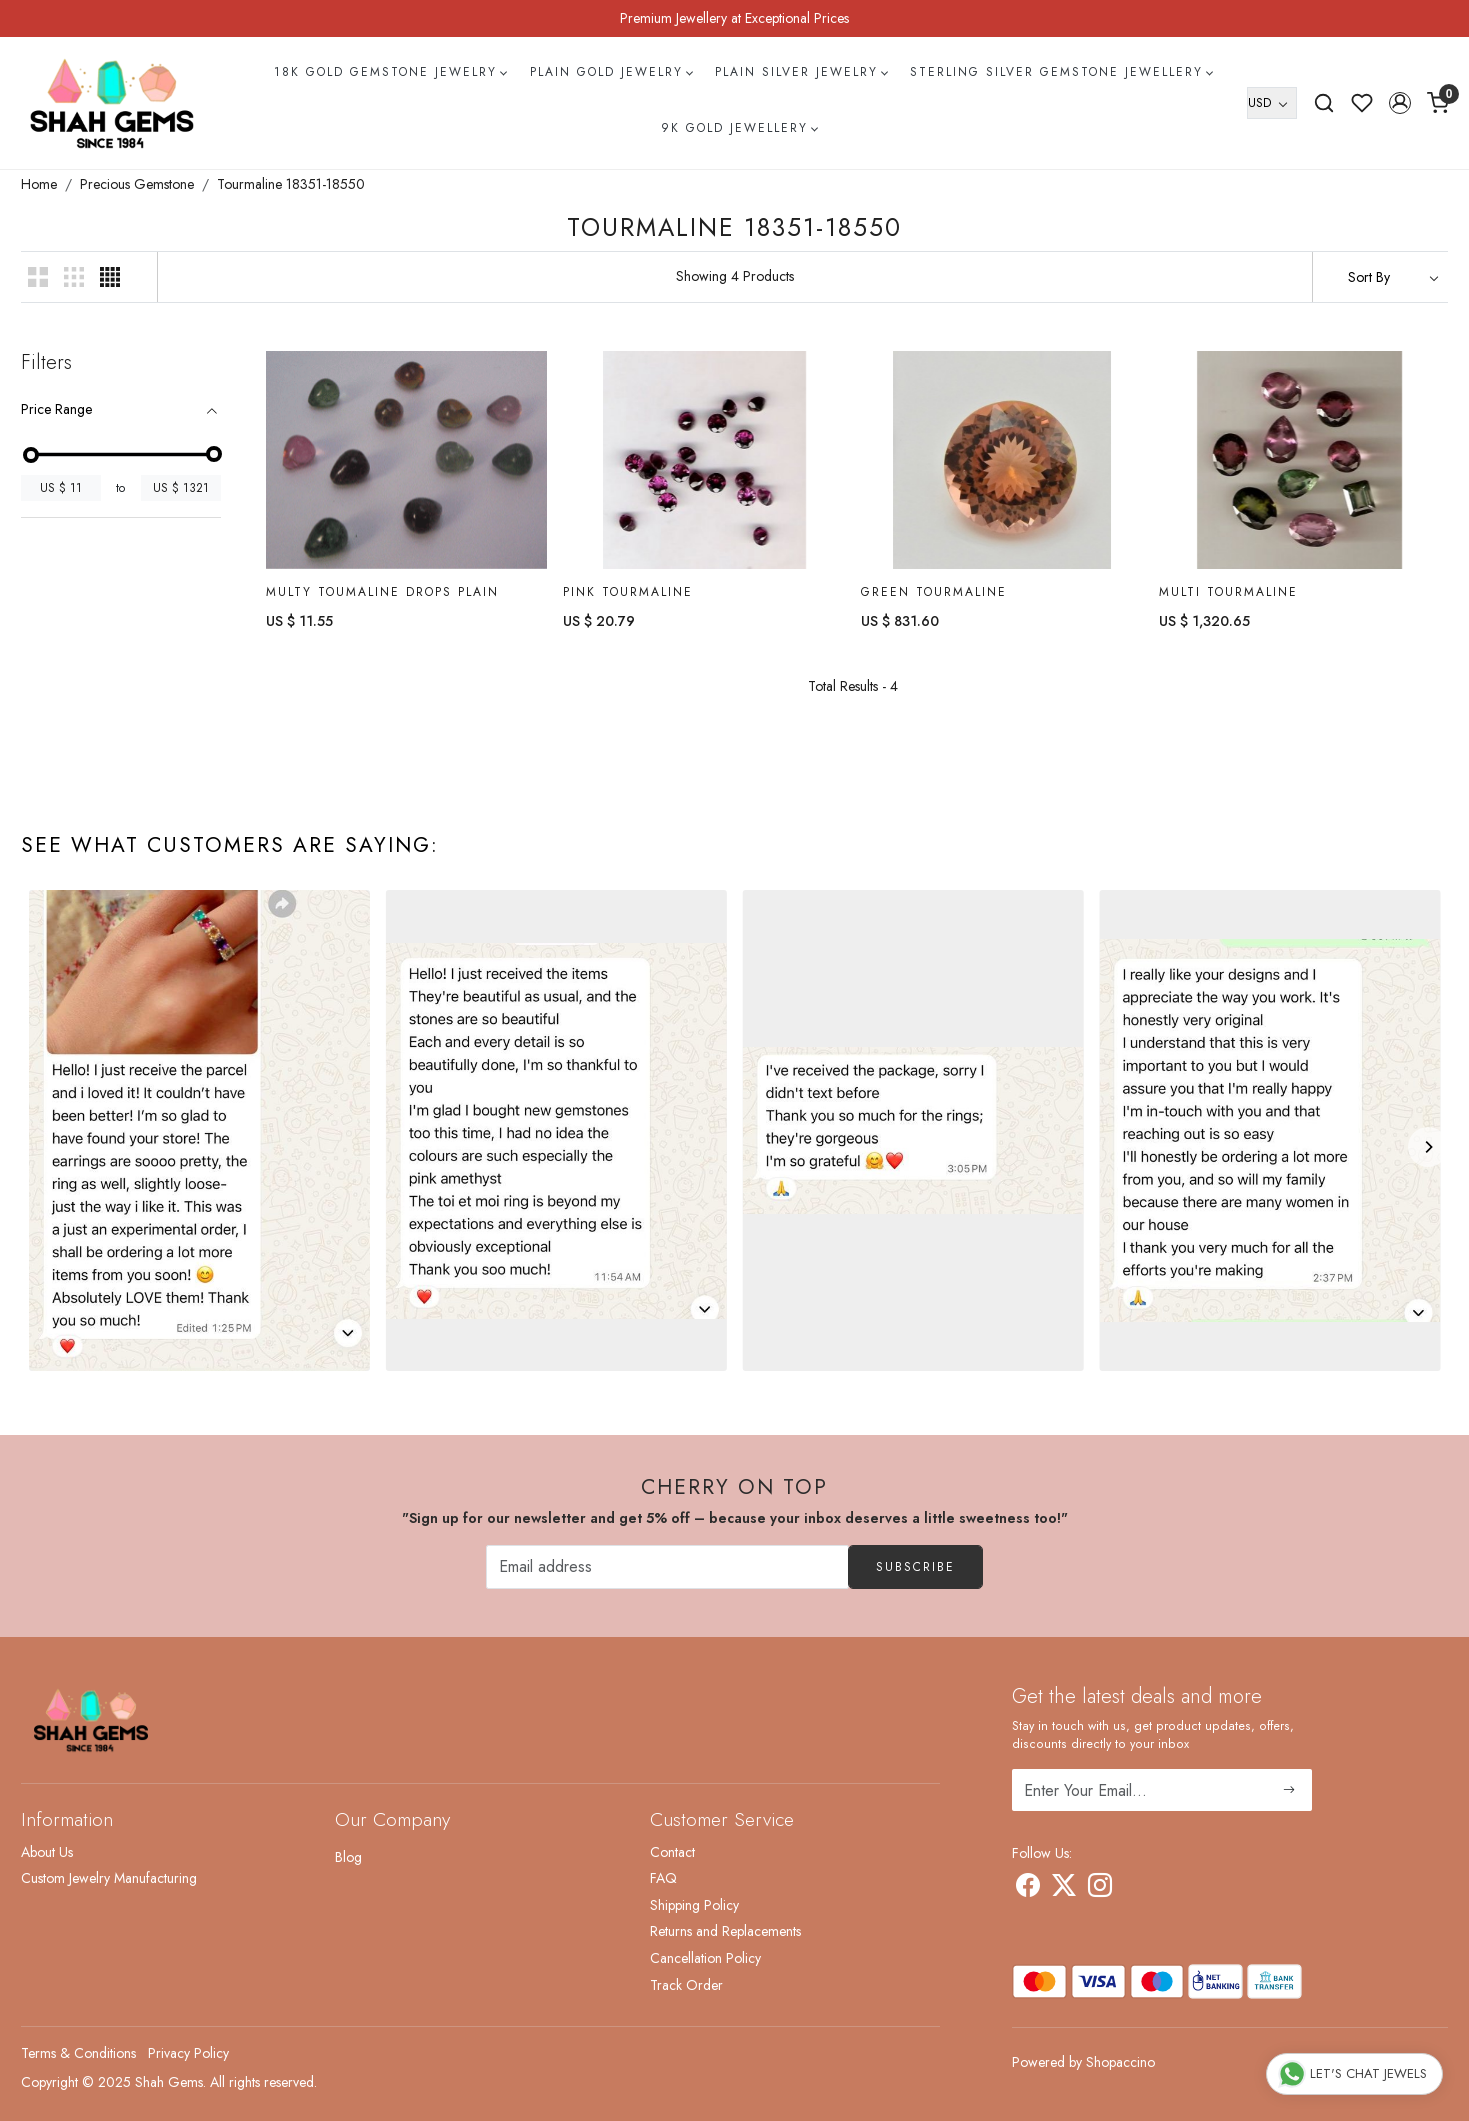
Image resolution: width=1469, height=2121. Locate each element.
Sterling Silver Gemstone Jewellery (1061, 72)
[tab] (121, 409)
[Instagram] (1100, 1889)
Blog (348, 1857)
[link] (1324, 103)
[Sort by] (1380, 277)
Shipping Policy (694, 1905)
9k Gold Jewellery (739, 128)
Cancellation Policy (705, 1958)
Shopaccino (1120, 2062)
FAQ (663, 1878)
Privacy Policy (188, 2053)
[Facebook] (1028, 1889)
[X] (1064, 1889)
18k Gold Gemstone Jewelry (390, 72)
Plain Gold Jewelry (611, 72)
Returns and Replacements (725, 1931)
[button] (1400, 103)
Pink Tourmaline (628, 592)
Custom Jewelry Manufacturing (109, 1878)
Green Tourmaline (934, 592)
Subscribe (915, 1567)
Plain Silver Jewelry (801, 72)
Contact (672, 1852)
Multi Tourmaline (1228, 592)
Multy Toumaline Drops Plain (382, 592)
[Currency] (1272, 103)
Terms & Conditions (78, 2053)
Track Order (686, 1985)
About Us (47, 1852)
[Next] (1428, 1147)
